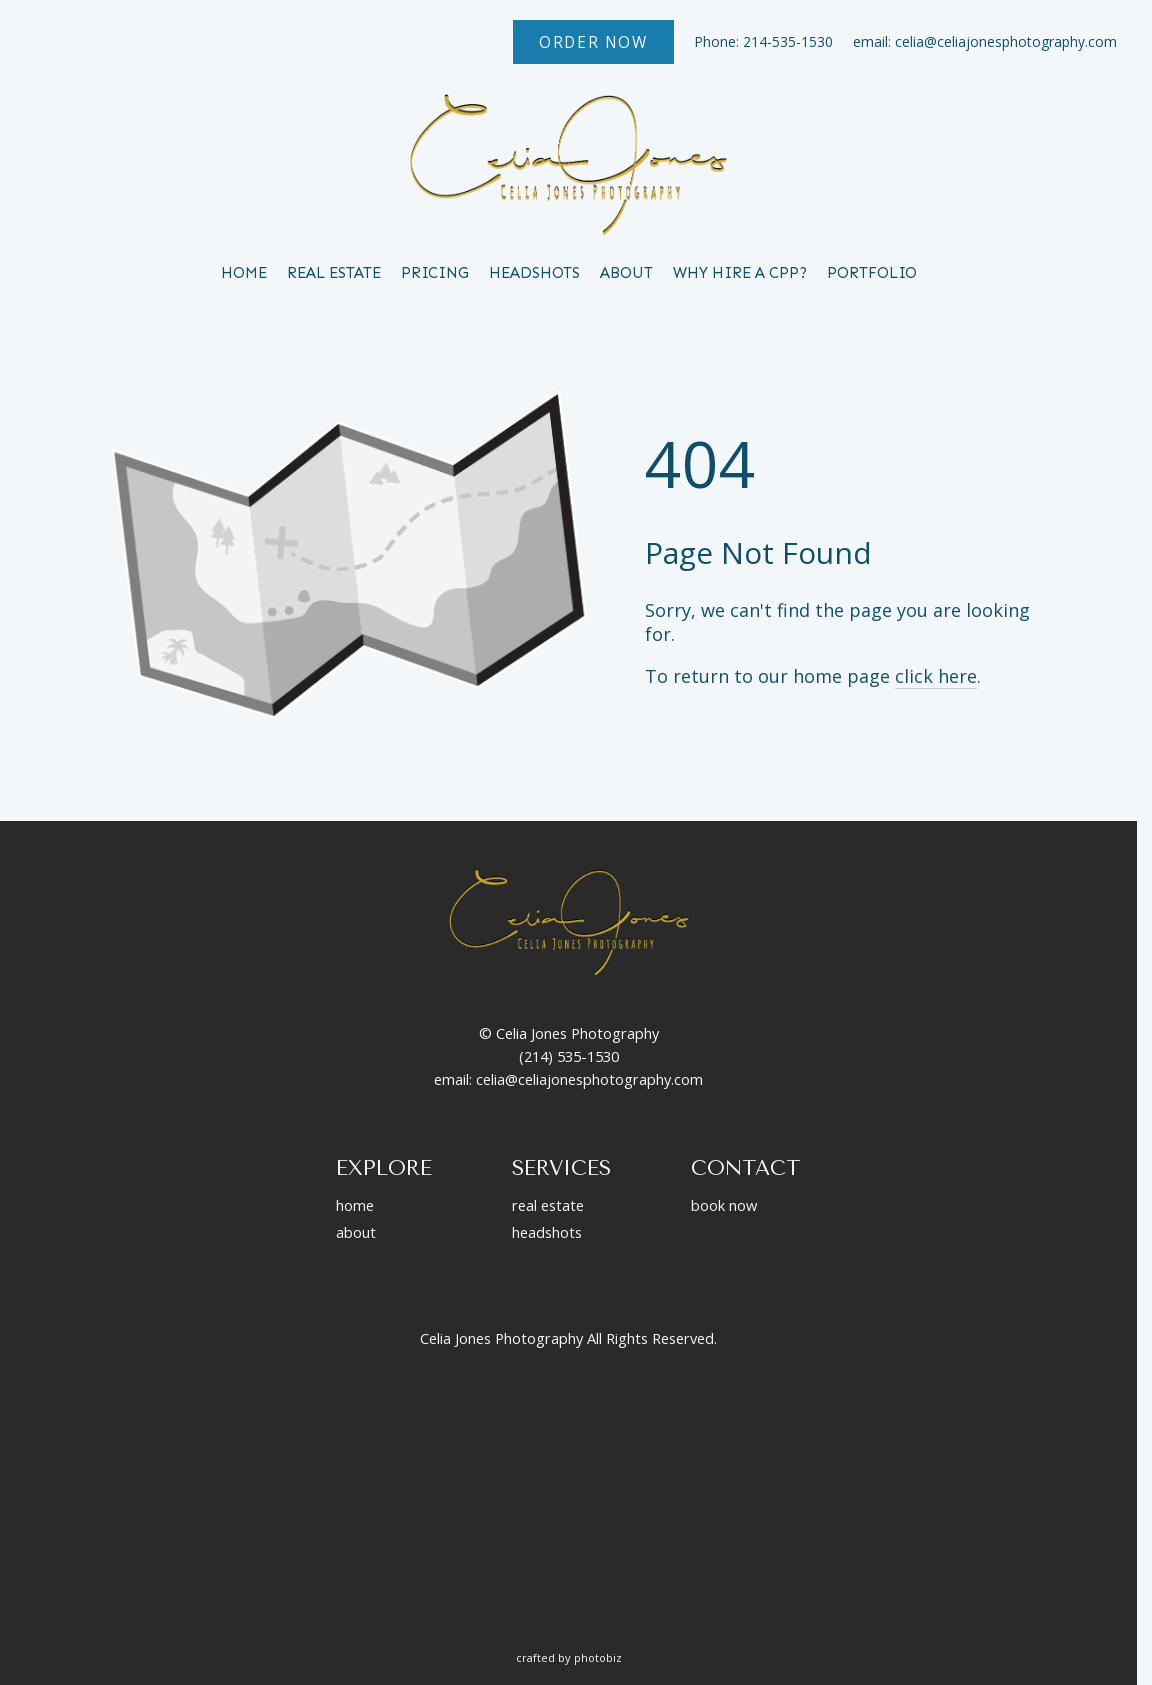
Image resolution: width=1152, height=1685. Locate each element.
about (356, 1232)
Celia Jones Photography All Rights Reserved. (568, 1338)
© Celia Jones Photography (569, 1033)
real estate (548, 1205)
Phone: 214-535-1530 (763, 41)
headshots (547, 1232)
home (355, 1205)
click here (936, 676)
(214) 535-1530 (569, 1056)
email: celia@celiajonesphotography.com (985, 41)
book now (724, 1205)
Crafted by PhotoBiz (569, 1657)
